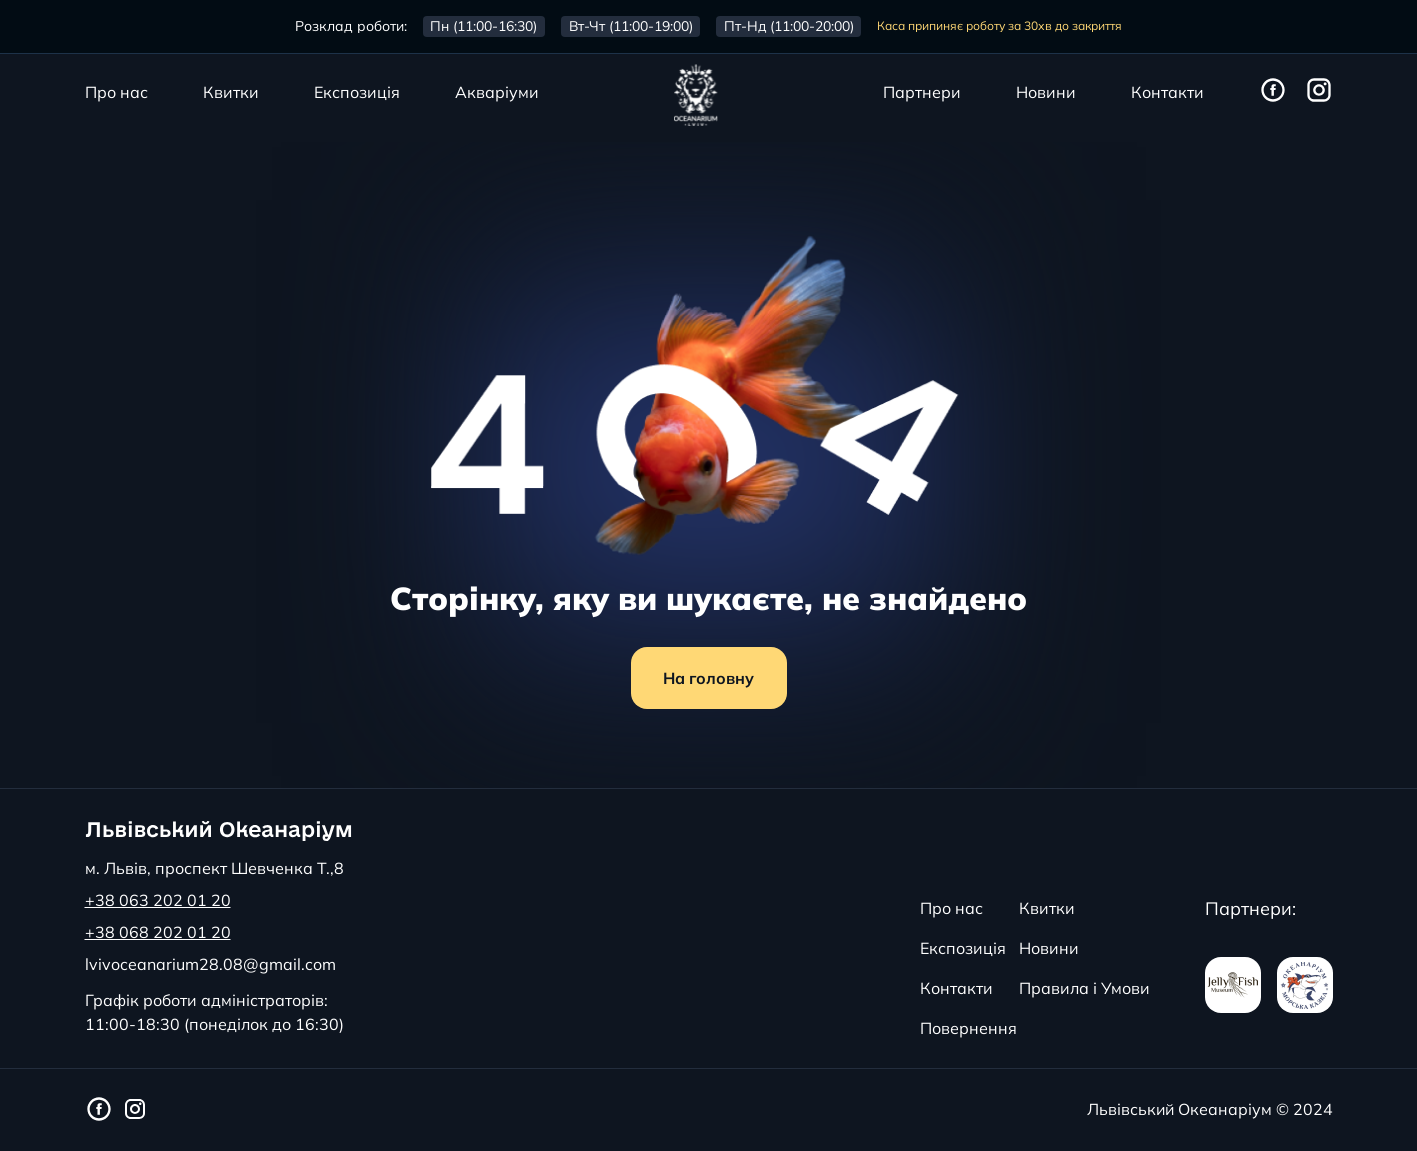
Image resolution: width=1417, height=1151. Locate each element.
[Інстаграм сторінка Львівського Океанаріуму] (1319, 91)
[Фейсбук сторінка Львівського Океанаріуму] (1273, 91)
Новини (1046, 93)
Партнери (922, 93)
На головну (708, 678)
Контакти (1167, 93)
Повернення (968, 1028)
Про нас (116, 93)
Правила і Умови (1084, 988)
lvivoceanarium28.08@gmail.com (210, 964)
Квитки (231, 93)
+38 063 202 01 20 (158, 900)
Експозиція (357, 93)
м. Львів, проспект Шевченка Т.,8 (214, 868)
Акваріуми (497, 93)
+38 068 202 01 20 (158, 932)
